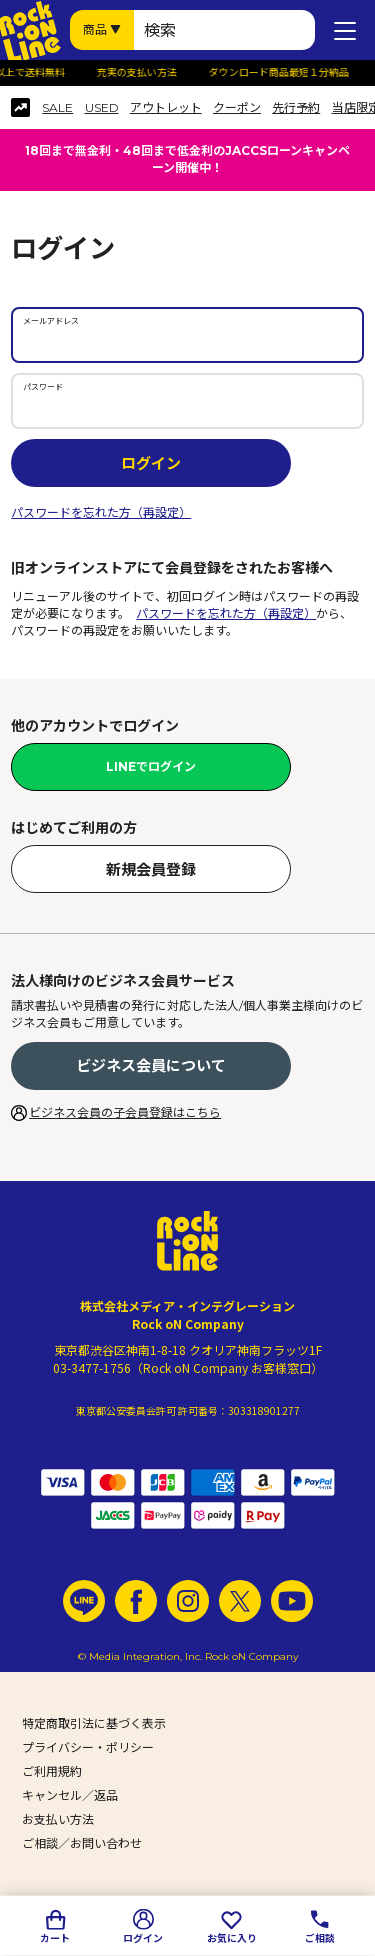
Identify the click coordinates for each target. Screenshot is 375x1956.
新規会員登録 (151, 869)
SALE (57, 108)
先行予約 (296, 108)
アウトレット (166, 108)
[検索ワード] (224, 30)
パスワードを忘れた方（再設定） (101, 512)
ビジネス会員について (151, 1065)
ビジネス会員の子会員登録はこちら (125, 1112)
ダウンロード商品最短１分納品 (283, 73)
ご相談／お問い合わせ (82, 1843)
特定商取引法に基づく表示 (94, 1723)
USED (102, 108)
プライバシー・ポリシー (88, 1747)
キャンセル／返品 (70, 1795)
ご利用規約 (52, 1771)
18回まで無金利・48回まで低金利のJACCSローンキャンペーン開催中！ (187, 159)
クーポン (237, 108)
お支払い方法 (58, 1819)
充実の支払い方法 (141, 73)
